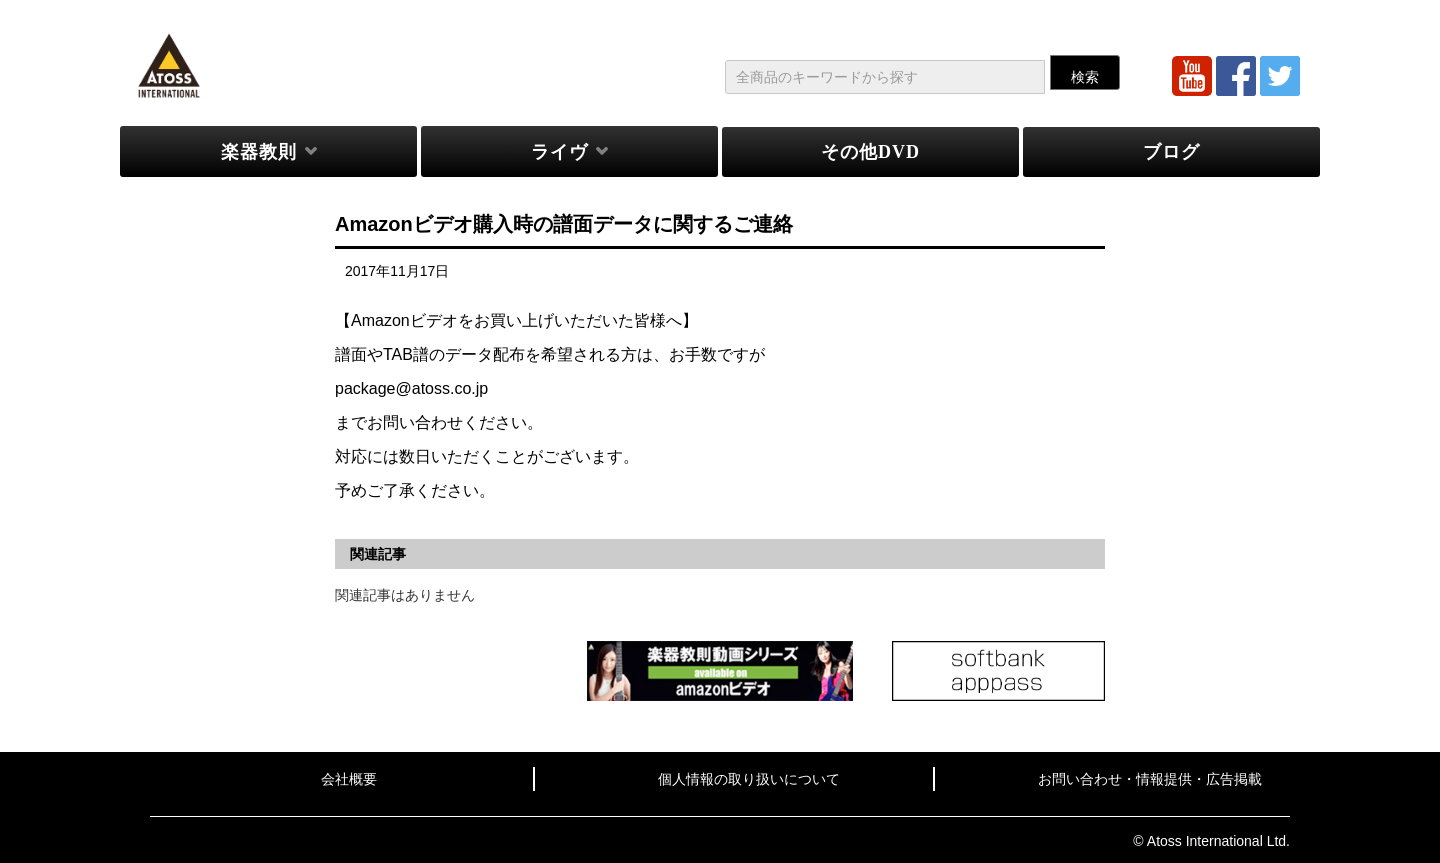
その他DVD (870, 152)
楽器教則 (259, 152)
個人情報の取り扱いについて (749, 779)
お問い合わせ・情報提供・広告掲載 (1150, 779)
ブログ (1171, 152)
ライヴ (559, 152)
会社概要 (349, 779)
